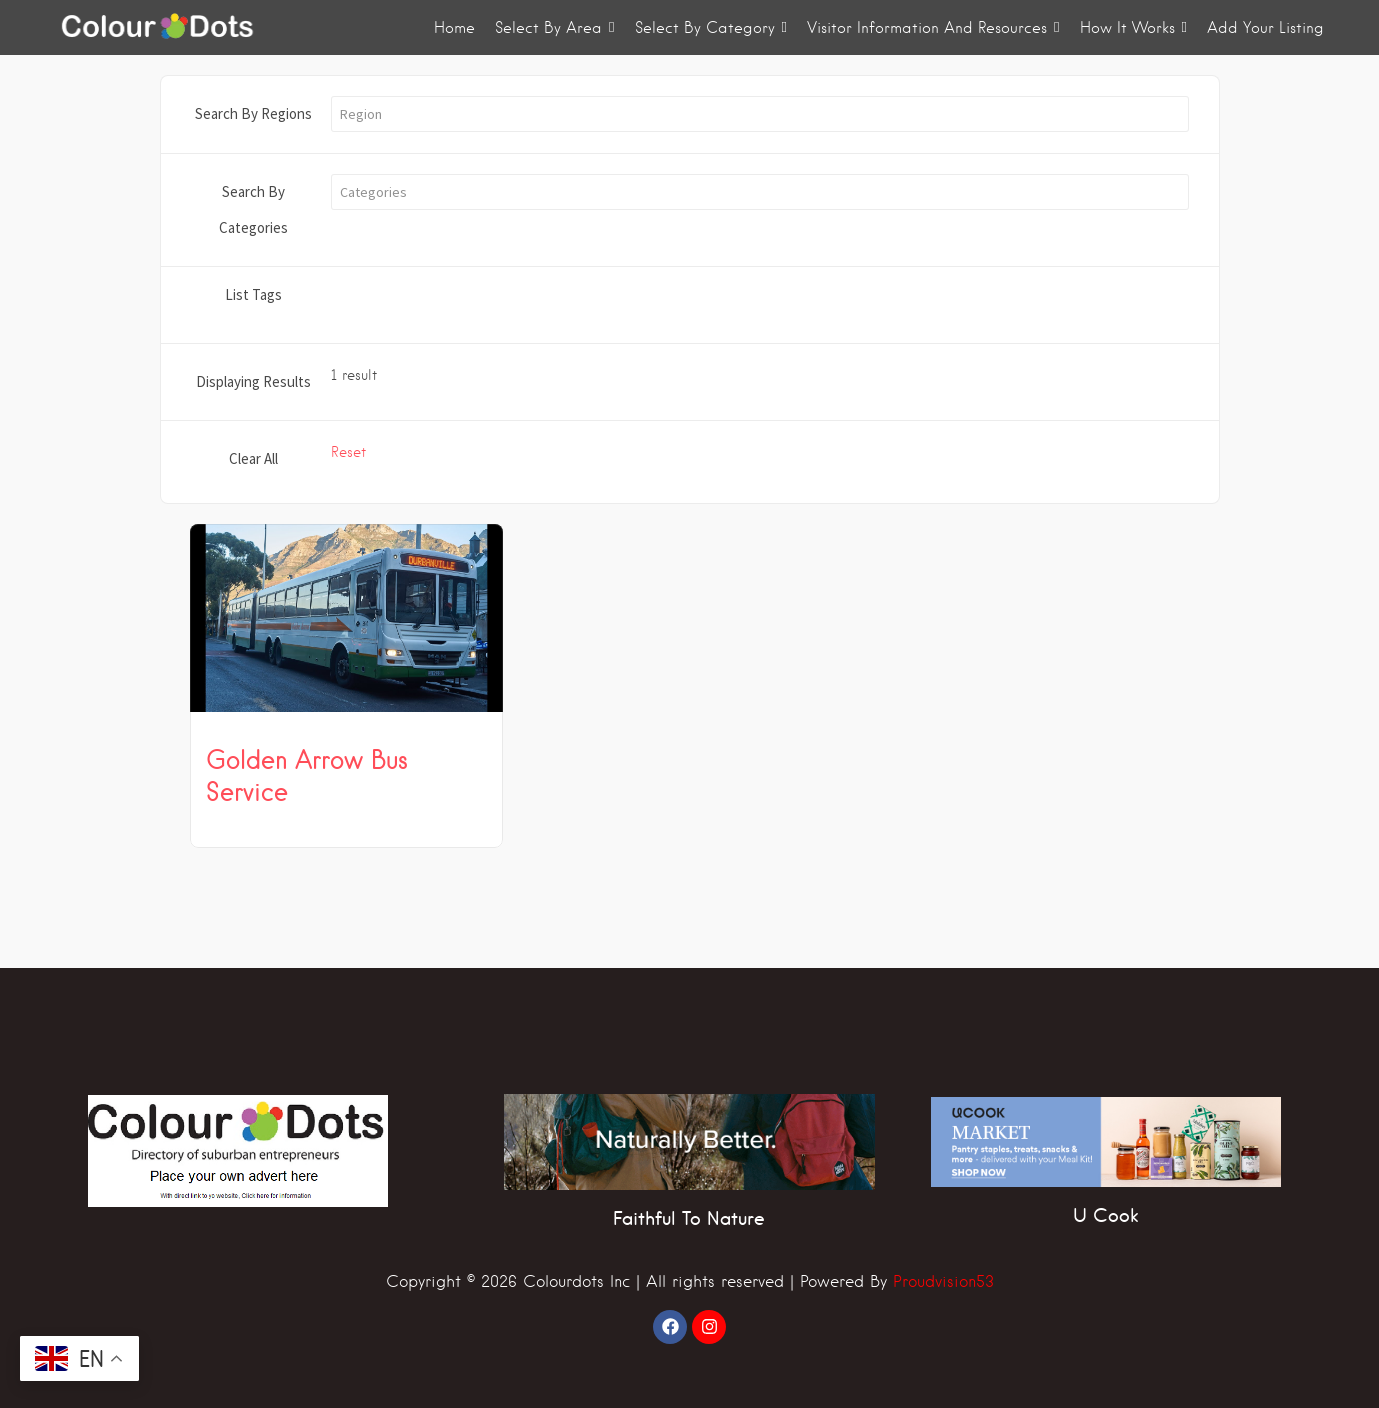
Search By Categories (253, 209)
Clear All (253, 458)
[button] (760, 114)
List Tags (253, 294)
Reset (348, 452)
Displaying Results (253, 381)
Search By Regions (253, 113)
